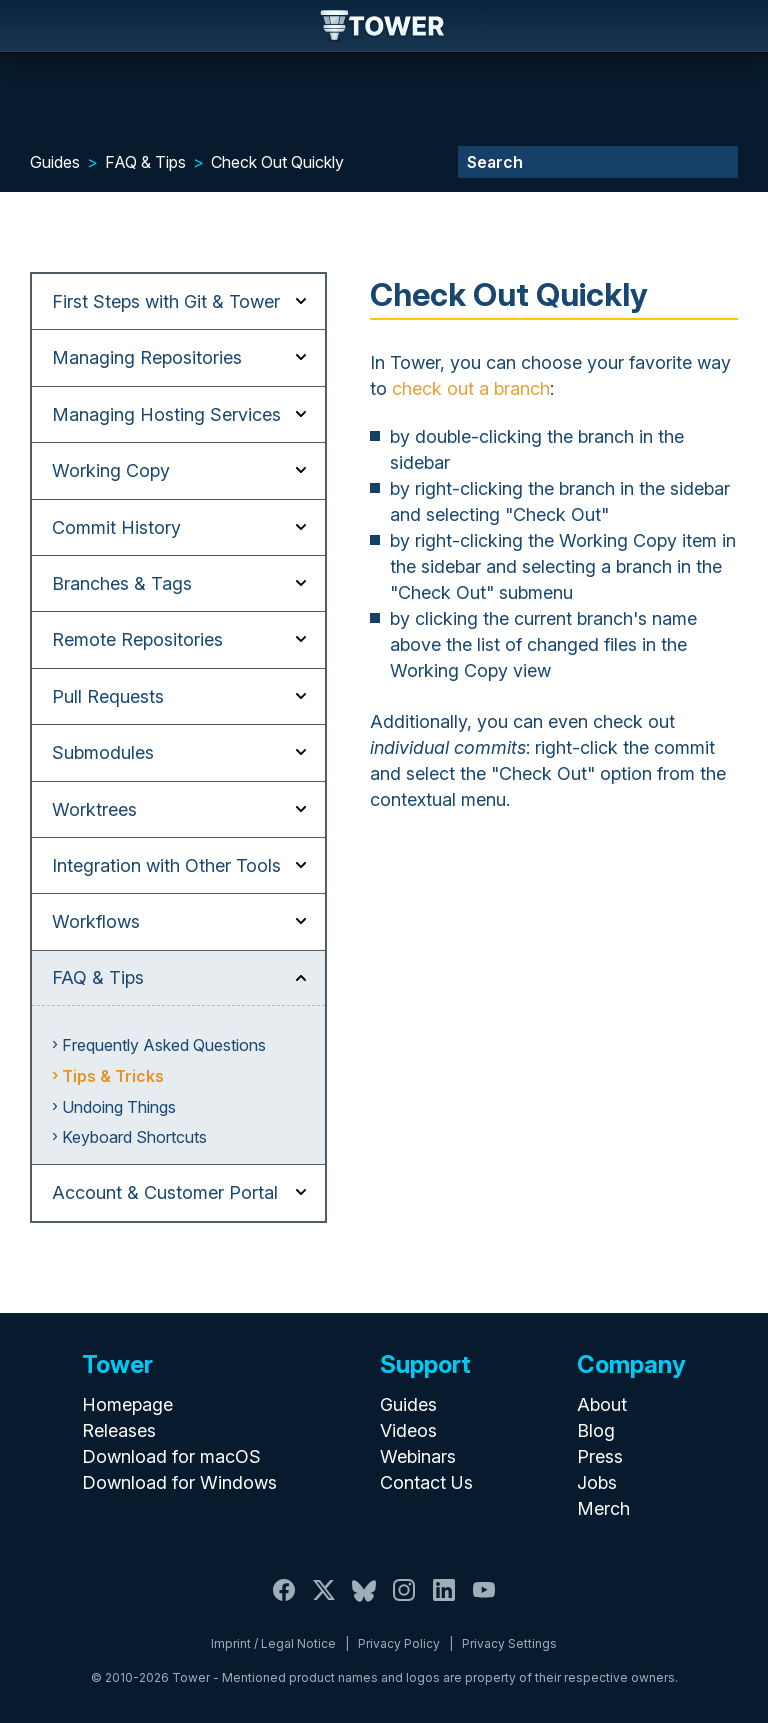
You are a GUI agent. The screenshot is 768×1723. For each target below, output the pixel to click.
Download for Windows (179, 1482)
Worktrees (94, 809)
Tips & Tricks (113, 1076)
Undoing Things (119, 1107)
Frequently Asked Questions (164, 1045)
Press (600, 1456)
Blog (596, 1430)
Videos (408, 1430)
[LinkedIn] (444, 1601)
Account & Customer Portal (165, 1192)
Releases (119, 1430)
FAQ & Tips (145, 162)
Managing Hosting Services (166, 414)
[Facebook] (284, 1601)
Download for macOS (171, 1456)
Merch (603, 1508)
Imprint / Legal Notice (273, 1643)
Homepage (127, 1404)
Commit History (116, 527)
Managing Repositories (147, 357)
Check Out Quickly (277, 162)
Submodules (103, 752)
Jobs (597, 1482)
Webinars (418, 1456)
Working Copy (111, 470)
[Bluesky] (364, 1601)
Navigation (32, 26)
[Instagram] (404, 1601)
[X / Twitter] (324, 1601)
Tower (383, 27)
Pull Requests (108, 696)
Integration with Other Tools (166, 865)
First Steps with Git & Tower (166, 301)
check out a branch (471, 388)
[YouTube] (484, 1601)
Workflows (96, 921)
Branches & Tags (122, 583)
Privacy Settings (509, 1643)
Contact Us (426, 1482)
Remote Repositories (137, 639)
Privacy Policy (399, 1643)
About (602, 1404)
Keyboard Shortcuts (134, 1137)
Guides (55, 162)
